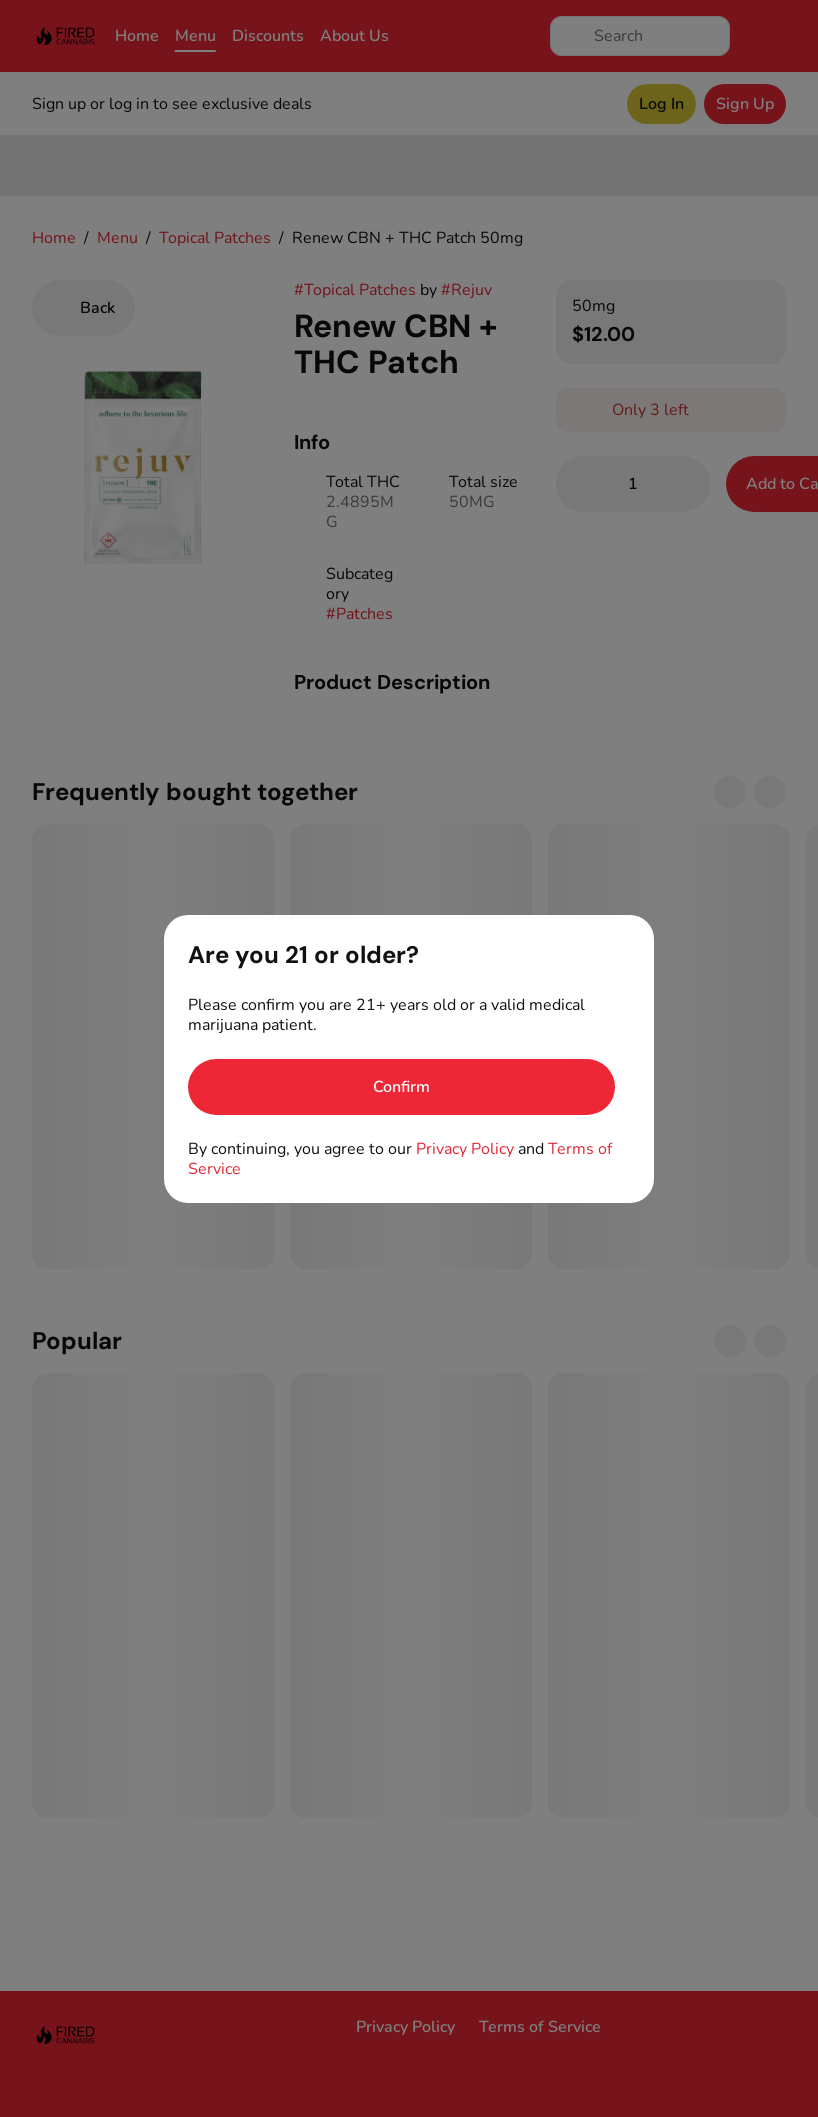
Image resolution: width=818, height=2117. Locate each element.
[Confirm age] (401, 1087)
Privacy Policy (465, 1149)
